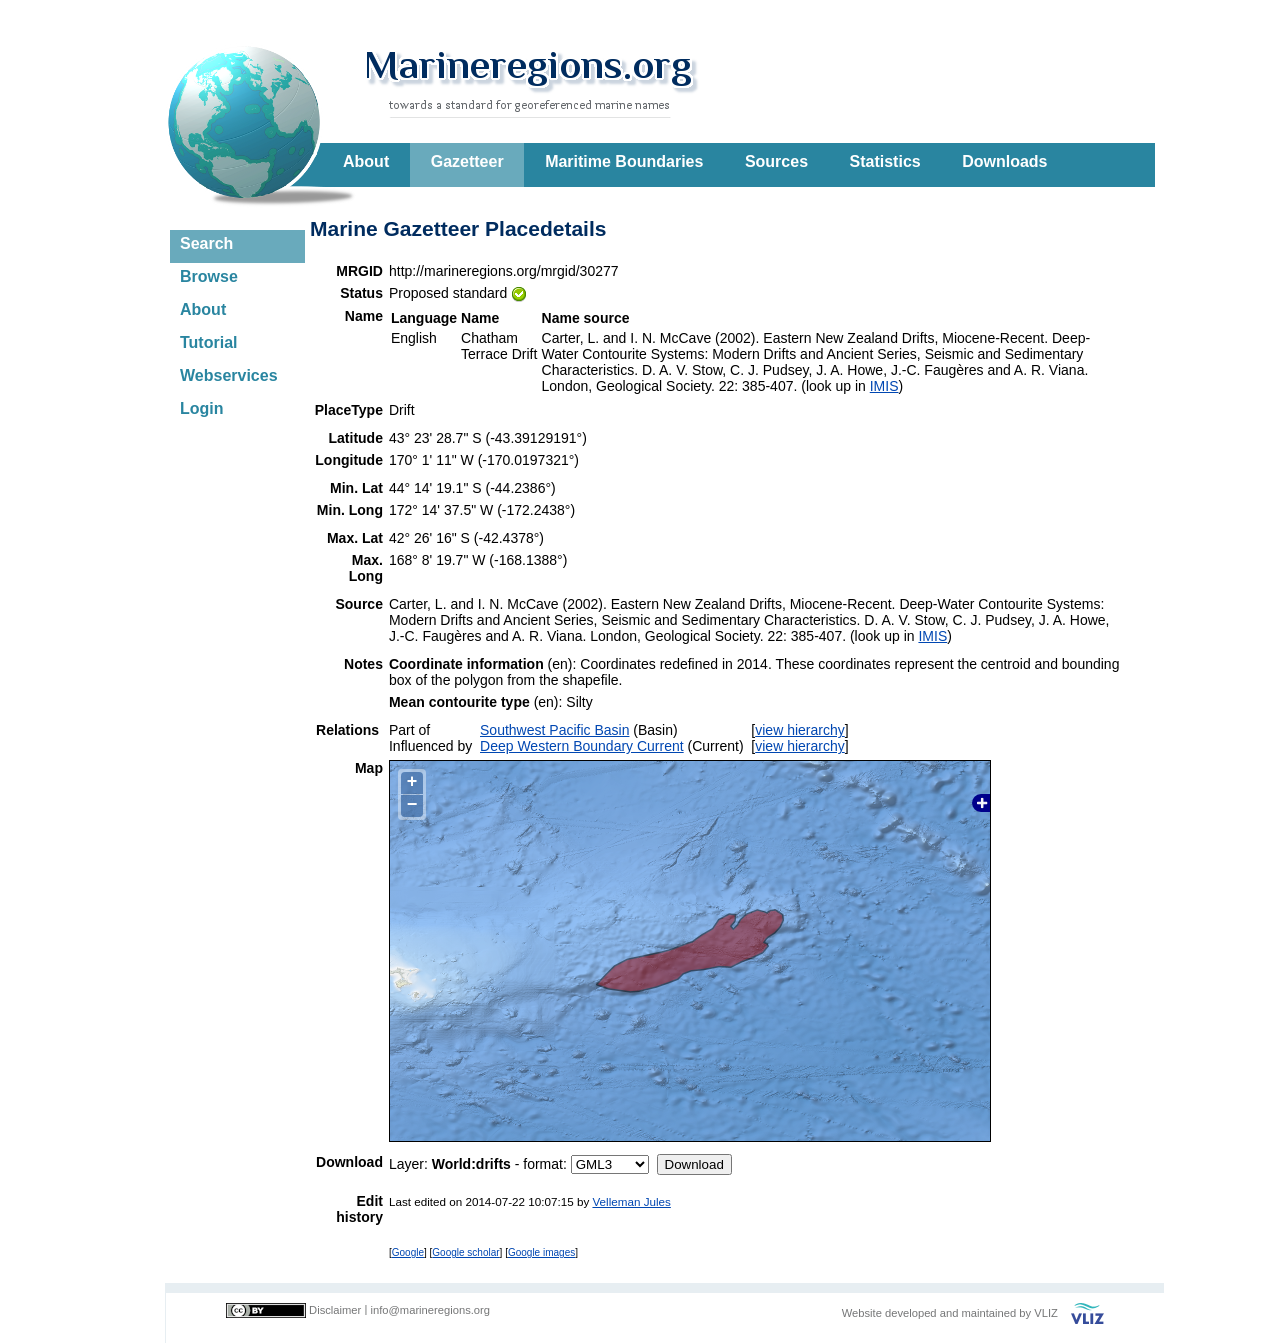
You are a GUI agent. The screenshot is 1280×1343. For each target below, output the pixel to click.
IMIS (884, 386)
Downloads (1004, 161)
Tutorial (208, 342)
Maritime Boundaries (624, 161)
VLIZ (1046, 1313)
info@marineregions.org (430, 1310)
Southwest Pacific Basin (554, 730)
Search (206, 243)
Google (408, 1252)
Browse (209, 276)
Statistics (885, 161)
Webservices (229, 375)
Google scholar (465, 1252)
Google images (541, 1252)
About (366, 161)
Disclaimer (335, 1310)
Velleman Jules (631, 1201)
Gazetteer (467, 161)
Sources (776, 161)
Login (202, 408)
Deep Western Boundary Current (582, 746)
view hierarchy (799, 730)
